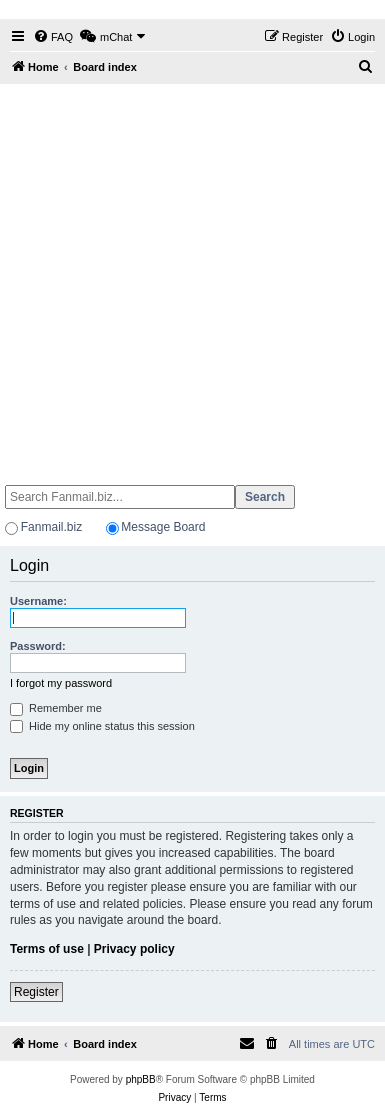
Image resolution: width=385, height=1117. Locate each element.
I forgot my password (61, 683)
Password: (38, 646)
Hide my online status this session (102, 726)
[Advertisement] (190, 275)
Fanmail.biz (51, 527)
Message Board (163, 527)
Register (36, 992)
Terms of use (47, 949)
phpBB (141, 1079)
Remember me (56, 708)
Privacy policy (134, 949)
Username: (38, 601)
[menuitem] (53, 37)
